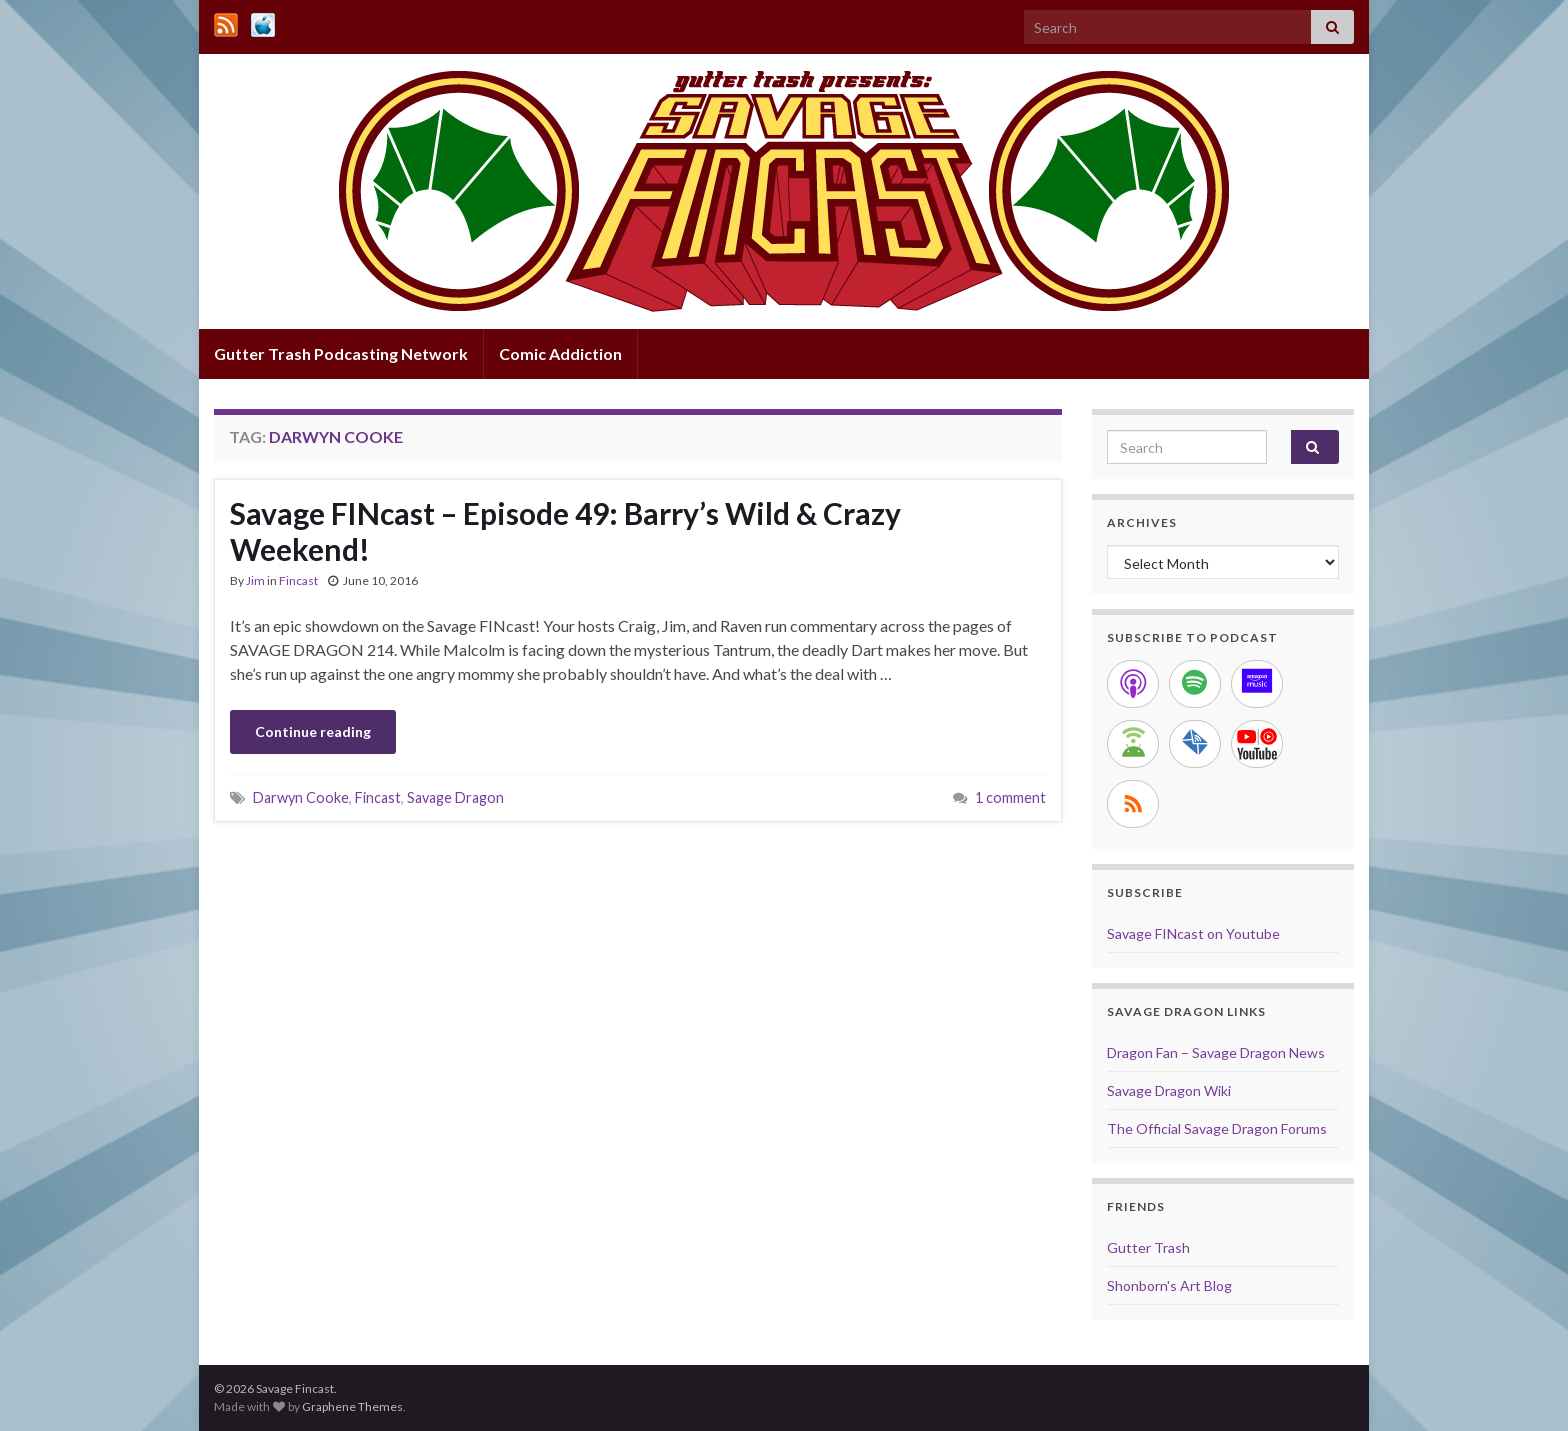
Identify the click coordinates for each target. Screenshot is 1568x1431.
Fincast (298, 580)
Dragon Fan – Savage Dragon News (1216, 1052)
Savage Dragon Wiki (1169, 1090)
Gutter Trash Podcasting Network (341, 353)
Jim (255, 580)
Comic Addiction (560, 353)
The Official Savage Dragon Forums (1217, 1128)
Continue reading (313, 731)
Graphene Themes (352, 1406)
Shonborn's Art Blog (1169, 1285)
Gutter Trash (1148, 1247)
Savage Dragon (455, 797)
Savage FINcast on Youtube (1193, 933)
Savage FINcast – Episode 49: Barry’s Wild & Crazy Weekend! (565, 531)
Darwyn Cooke (301, 797)
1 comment (1010, 797)
